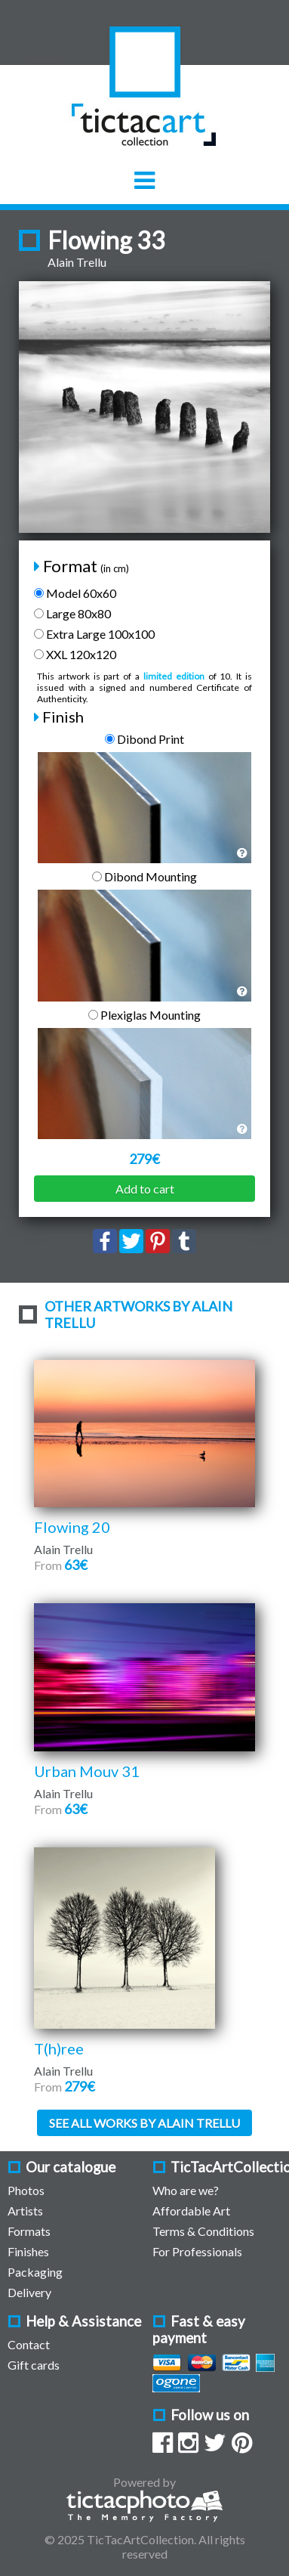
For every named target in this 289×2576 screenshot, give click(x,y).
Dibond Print (144, 739)
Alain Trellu (77, 262)
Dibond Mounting (144, 876)
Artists (25, 2210)
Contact (29, 2344)
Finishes (28, 2251)
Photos (26, 2190)
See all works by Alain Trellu (144, 2123)
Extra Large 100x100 (94, 634)
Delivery (29, 2292)
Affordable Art (191, 2210)
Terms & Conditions (203, 2231)
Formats (29, 2231)
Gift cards (34, 2365)
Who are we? (185, 2190)
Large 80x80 (72, 613)
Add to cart (144, 1188)
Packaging (35, 2272)
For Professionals (197, 2251)
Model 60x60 (75, 593)
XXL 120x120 (75, 654)
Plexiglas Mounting (144, 1015)
